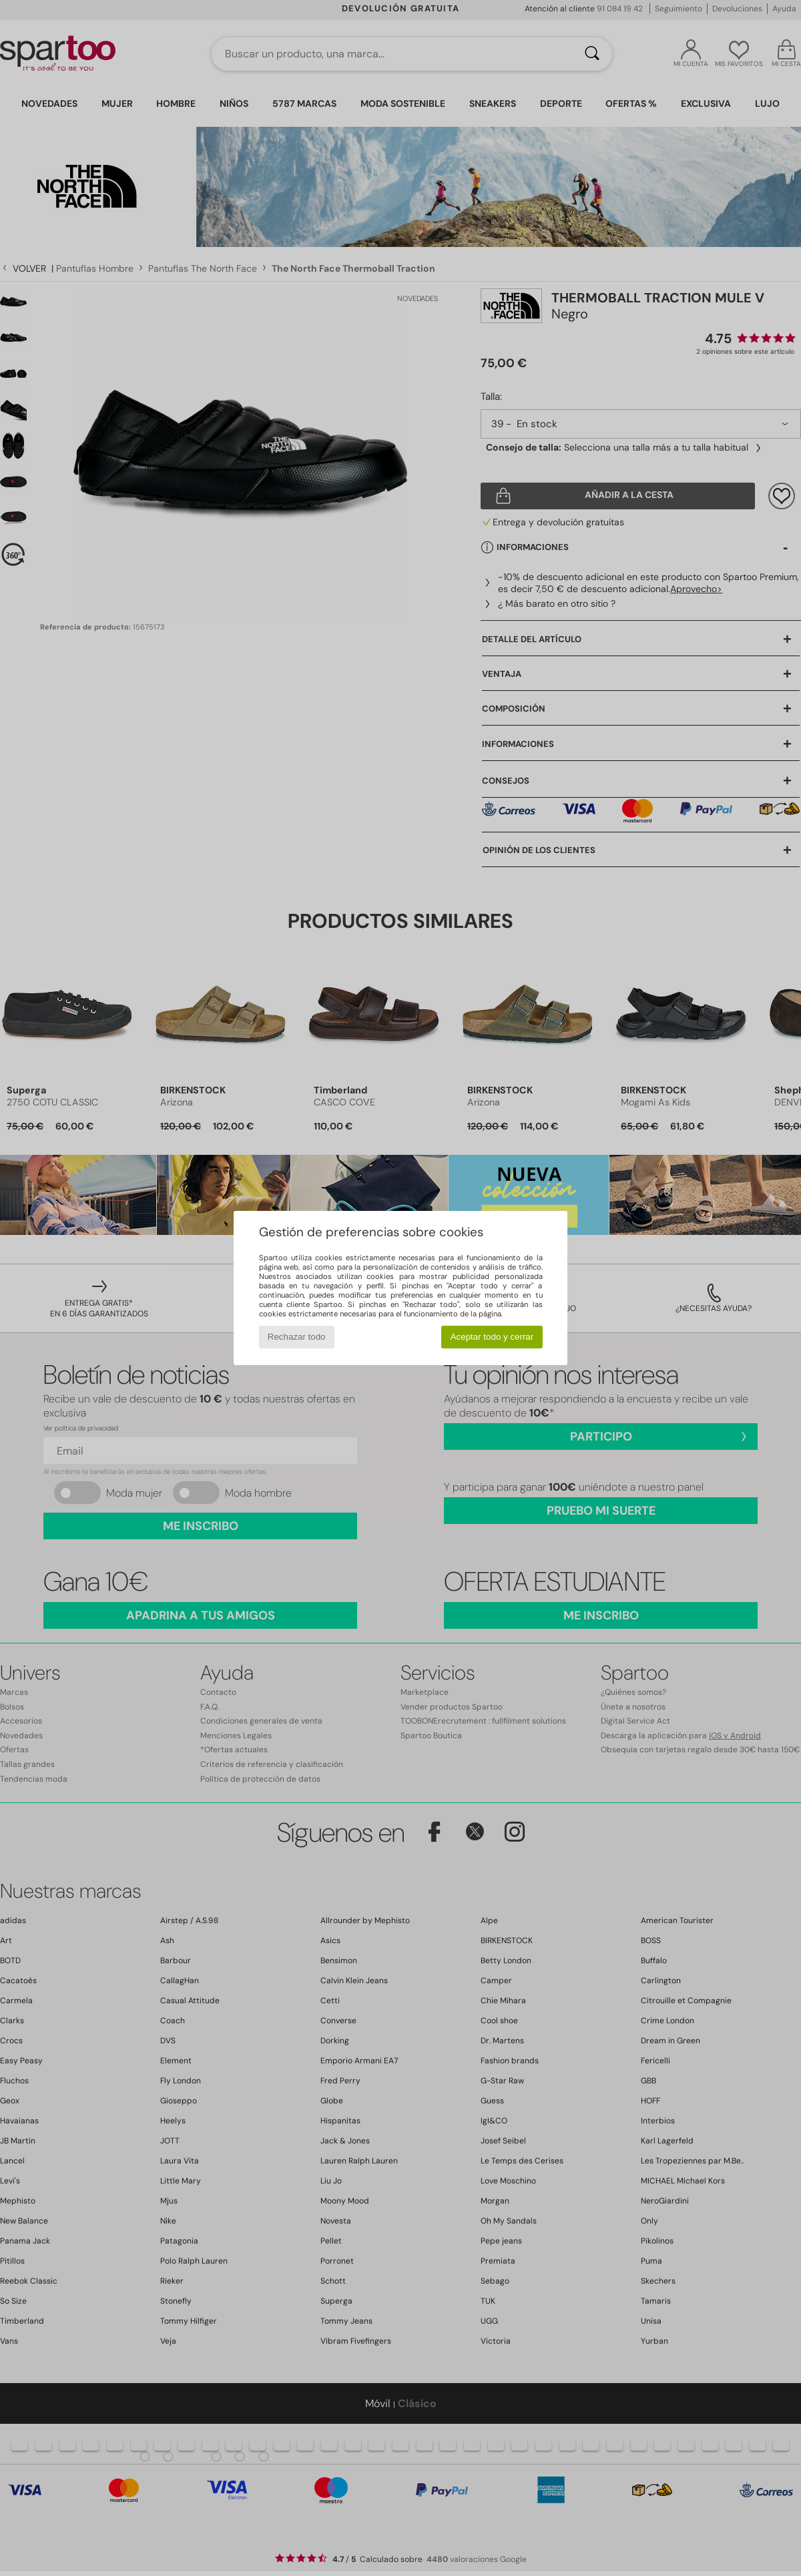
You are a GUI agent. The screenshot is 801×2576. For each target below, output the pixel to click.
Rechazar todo (297, 1337)
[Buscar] (592, 54)
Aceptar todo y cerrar (492, 1337)
